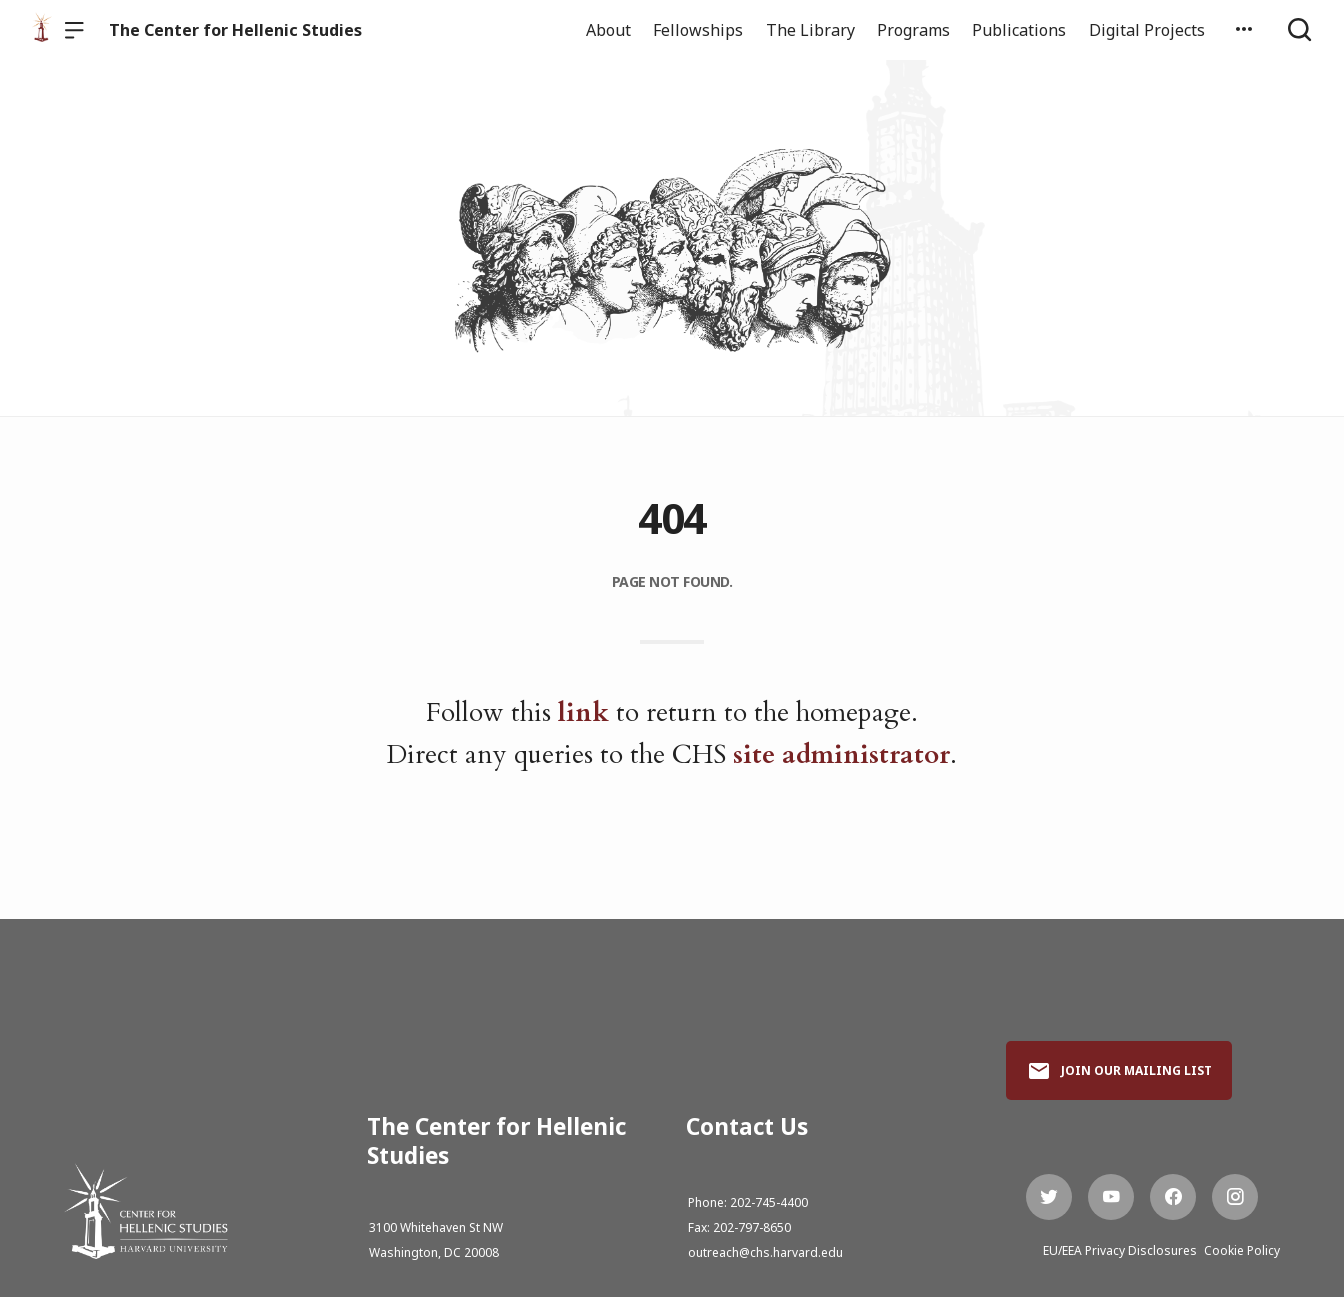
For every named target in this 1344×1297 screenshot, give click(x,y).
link (583, 712)
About (608, 30)
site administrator (841, 754)
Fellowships (698, 30)
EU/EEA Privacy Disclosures (1120, 1250)
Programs (913, 30)
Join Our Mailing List (1119, 1071)
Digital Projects (1147, 30)
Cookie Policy (1242, 1250)
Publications (1019, 30)
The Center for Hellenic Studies (235, 30)
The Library (810, 30)
